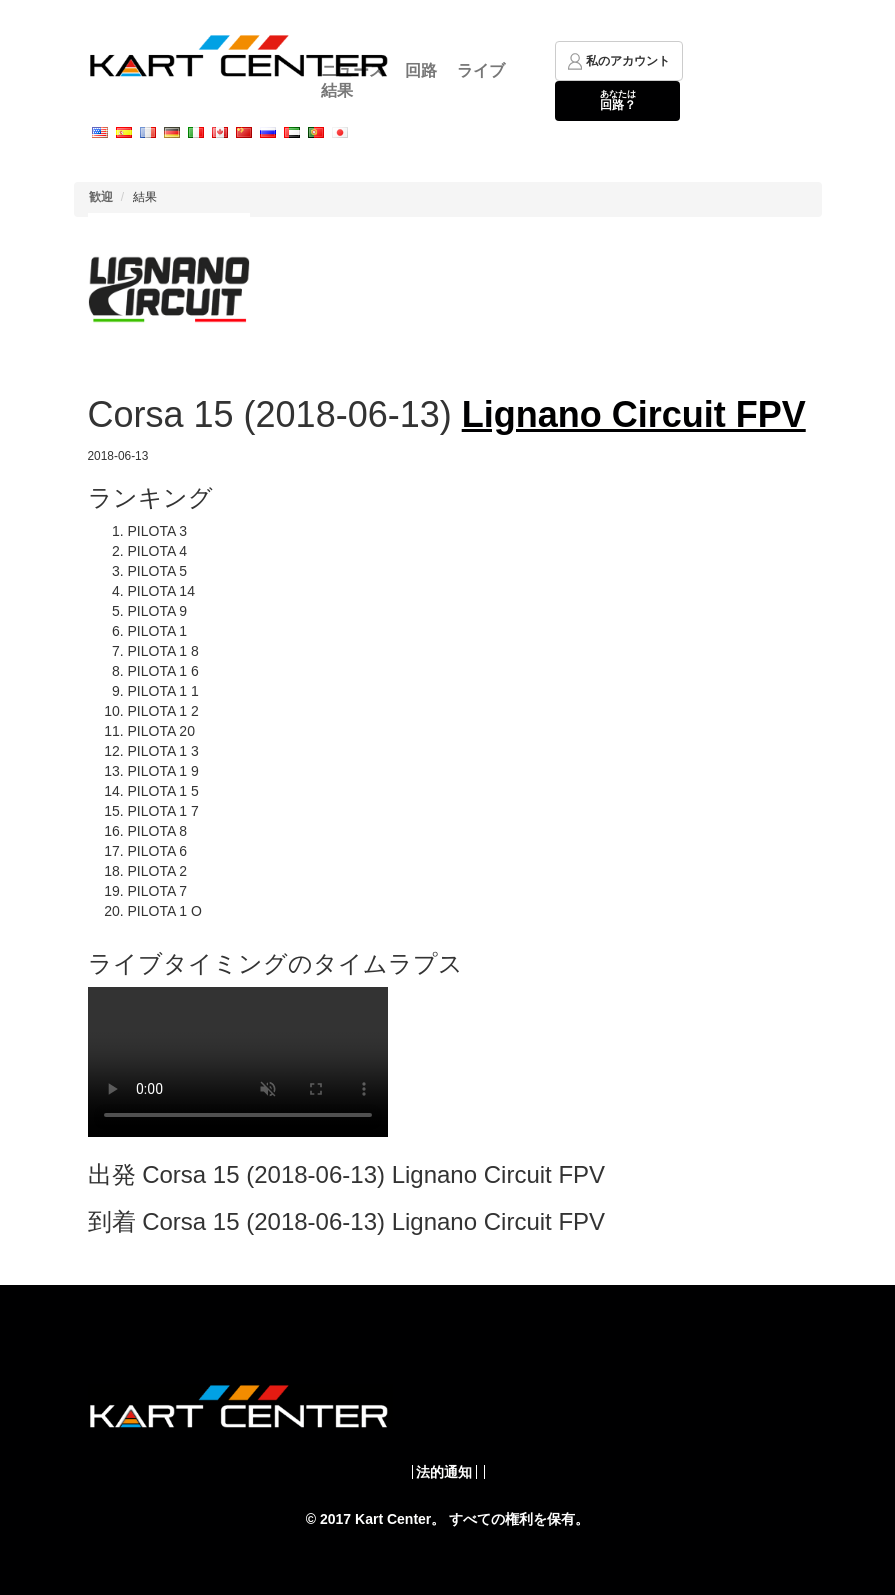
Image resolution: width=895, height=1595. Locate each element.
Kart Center (393, 1519)
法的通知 (444, 1472)
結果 (337, 90)
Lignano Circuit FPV (634, 414)
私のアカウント (619, 61)
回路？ (617, 100)
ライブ (481, 70)
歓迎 (101, 197)
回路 (421, 70)
